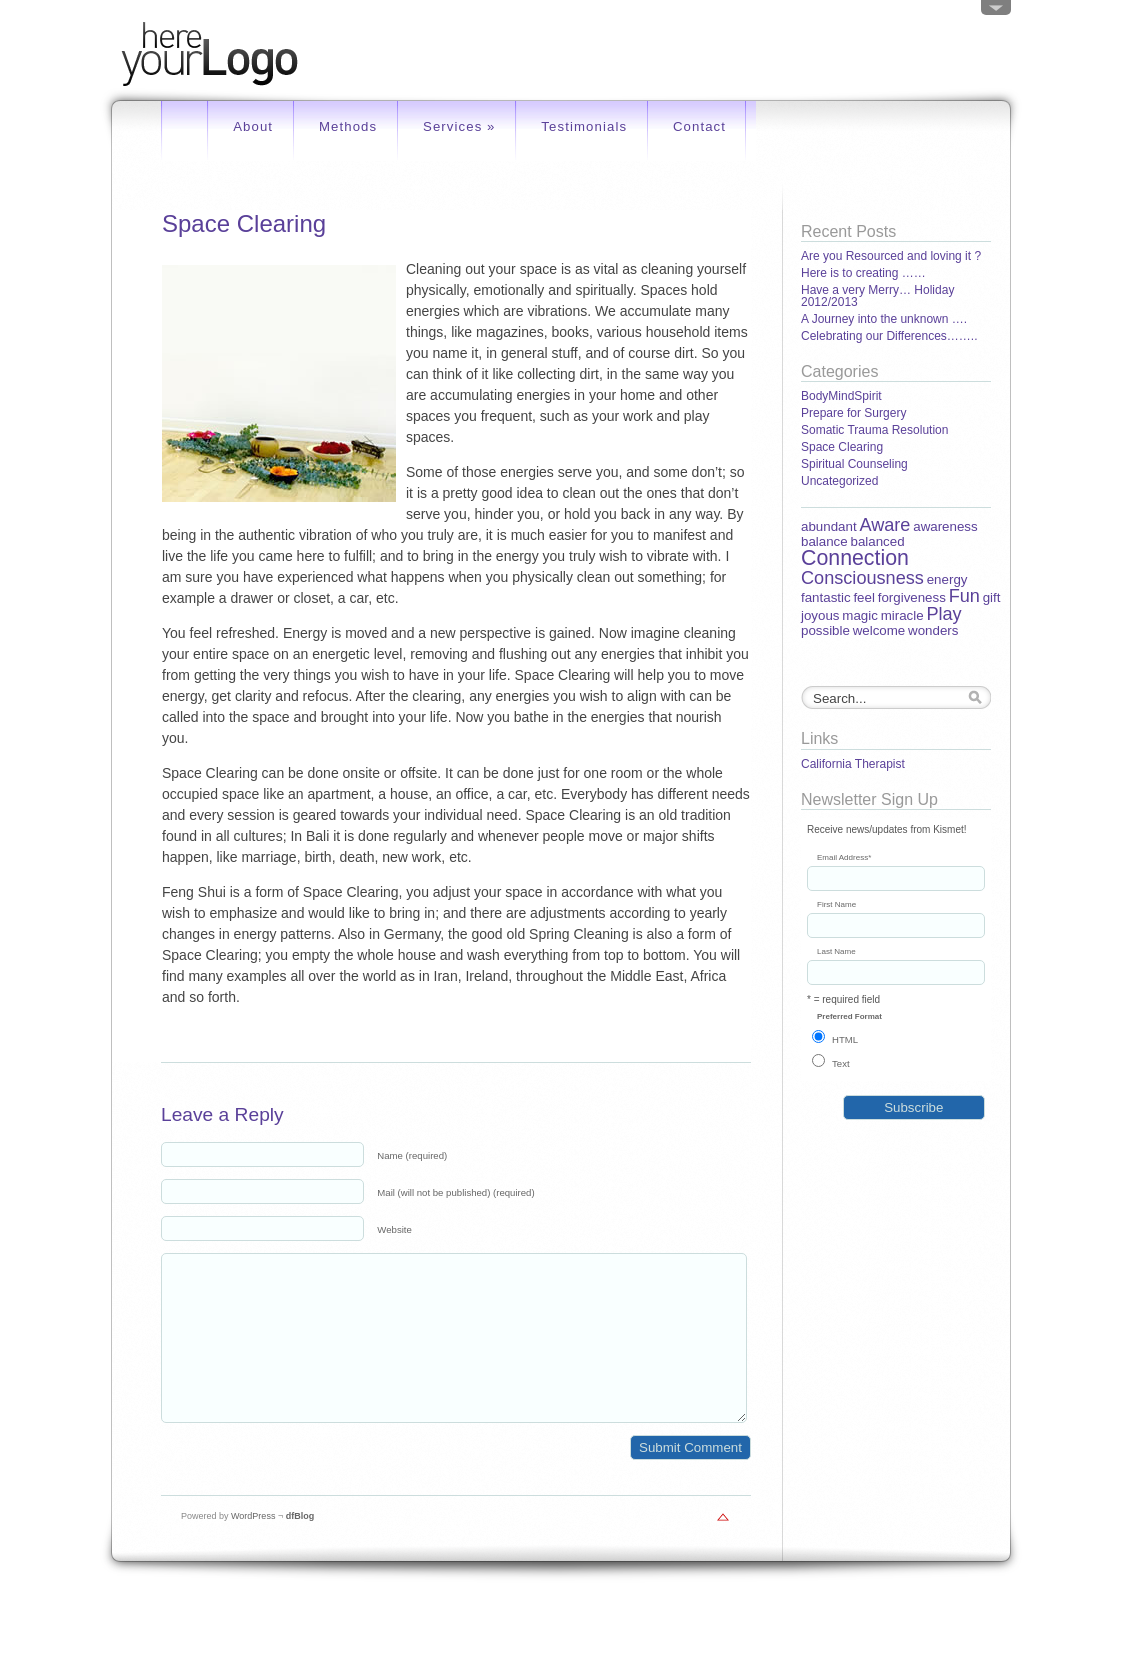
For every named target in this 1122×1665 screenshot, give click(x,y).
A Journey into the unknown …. (884, 319)
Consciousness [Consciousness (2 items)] (862, 578)
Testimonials (584, 126)
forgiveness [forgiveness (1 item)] (912, 597)
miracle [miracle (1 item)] (902, 615)
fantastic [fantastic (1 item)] (826, 597)
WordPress (253, 1546)
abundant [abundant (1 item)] (829, 526)
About (253, 126)
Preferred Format (849, 1017)
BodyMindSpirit (841, 396)
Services (459, 126)
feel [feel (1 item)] (864, 597)
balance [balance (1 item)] (824, 541)
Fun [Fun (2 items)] (964, 596)
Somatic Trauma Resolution (874, 430)
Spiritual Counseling (854, 464)
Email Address (844, 858)
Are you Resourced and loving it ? (891, 256)
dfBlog (300, 1546)
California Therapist (853, 764)
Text (841, 1063)
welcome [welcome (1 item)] (879, 630)
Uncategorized (839, 481)
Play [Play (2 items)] (943, 614)
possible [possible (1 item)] (825, 630)
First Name (836, 905)
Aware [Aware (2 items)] (884, 525)
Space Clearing (842, 447)
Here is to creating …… (863, 273)
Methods (348, 126)
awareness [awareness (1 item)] (945, 526)
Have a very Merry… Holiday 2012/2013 (877, 296)
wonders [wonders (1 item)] (933, 630)
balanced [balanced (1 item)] (877, 541)
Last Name (836, 952)
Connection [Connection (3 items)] (855, 558)
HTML (845, 1039)
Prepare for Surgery (853, 413)
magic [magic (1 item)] (860, 615)
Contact (699, 126)
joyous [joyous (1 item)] (820, 615)
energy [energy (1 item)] (947, 579)
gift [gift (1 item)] (992, 597)
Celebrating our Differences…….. (889, 336)
